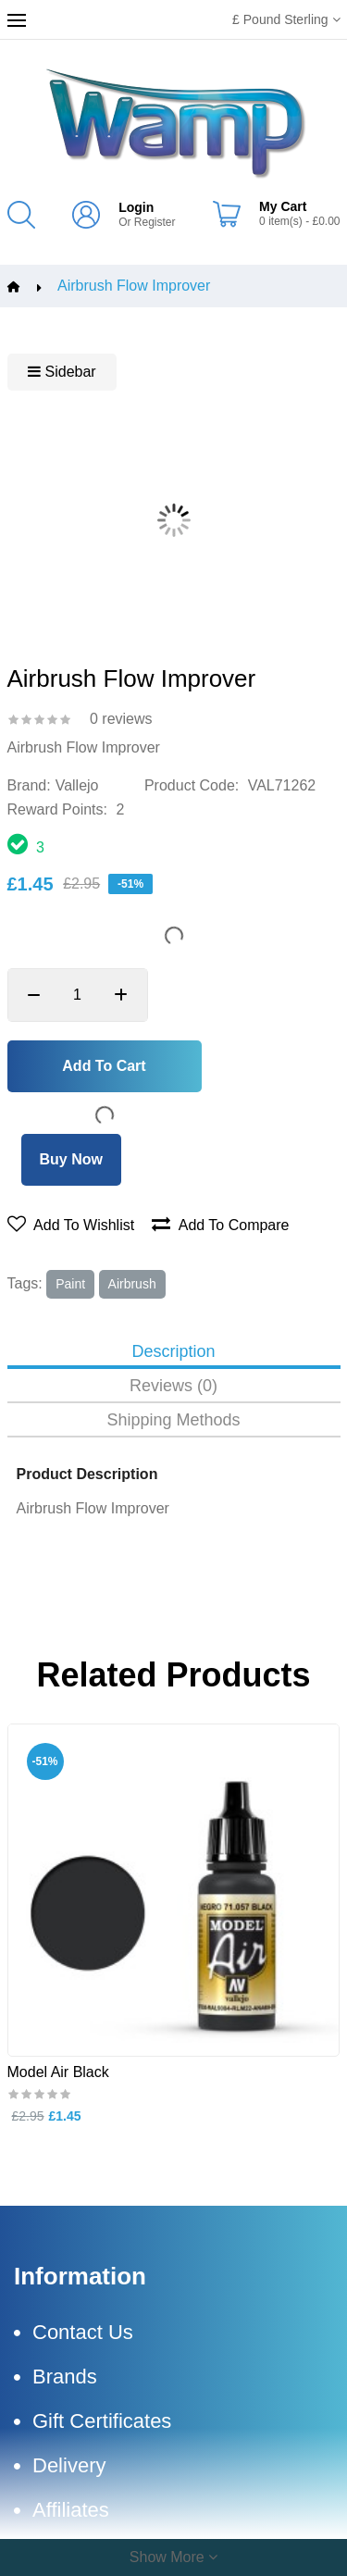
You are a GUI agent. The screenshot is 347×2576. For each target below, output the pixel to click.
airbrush (132, 1283)
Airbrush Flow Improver (133, 286)
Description (173, 1352)
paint (70, 1283)
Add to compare (220, 1225)
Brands (64, 2376)
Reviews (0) (173, 1386)
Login (136, 207)
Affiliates (70, 2509)
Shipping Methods (173, 1420)
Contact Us (82, 2332)
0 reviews (121, 719)
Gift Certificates (101, 2421)
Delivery (68, 2465)
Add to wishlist (71, 1225)
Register (155, 222)
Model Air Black (58, 2071)
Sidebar (62, 372)
